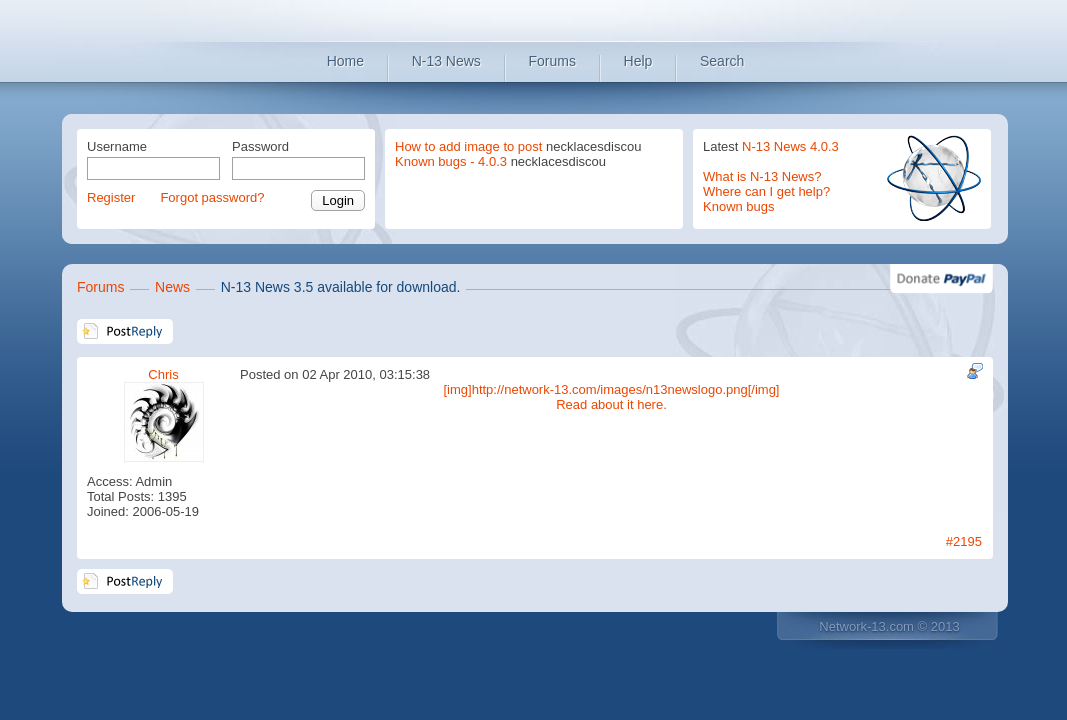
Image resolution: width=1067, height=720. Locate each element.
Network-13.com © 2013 (889, 626)
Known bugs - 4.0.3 (451, 161)
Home (345, 61)
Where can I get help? (766, 191)
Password (260, 146)
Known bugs (739, 206)
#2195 (964, 541)
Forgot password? (212, 197)
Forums (552, 61)
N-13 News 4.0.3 (790, 146)
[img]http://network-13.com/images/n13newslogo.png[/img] (611, 389)
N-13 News (446, 61)
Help (638, 61)
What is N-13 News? (762, 176)
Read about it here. (611, 404)
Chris (163, 374)
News (172, 287)
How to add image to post (468, 146)
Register (111, 197)
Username (117, 146)
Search (722, 61)
